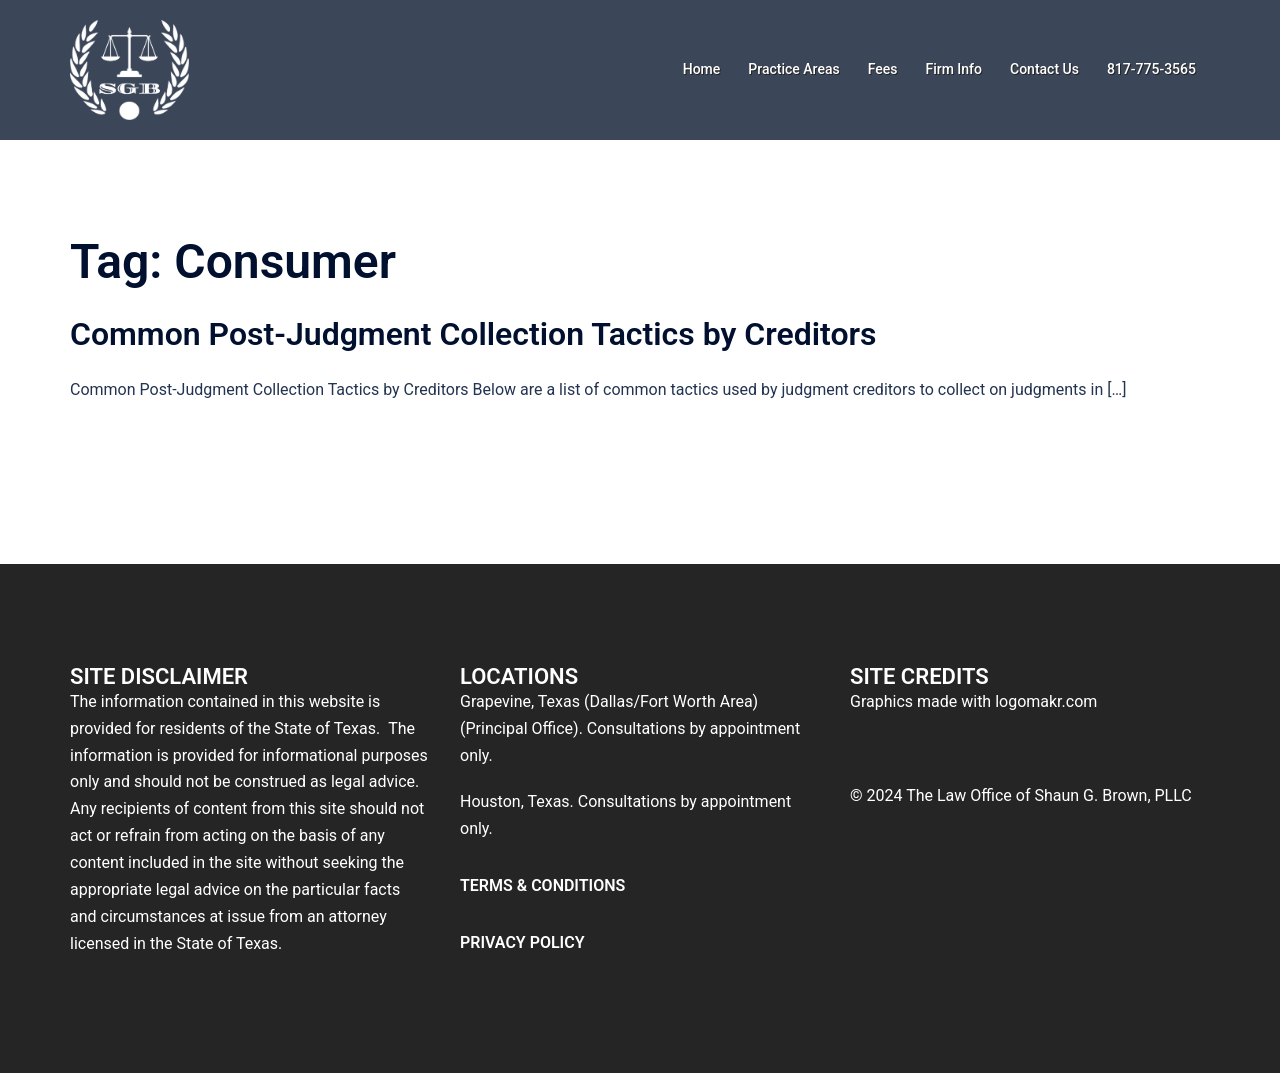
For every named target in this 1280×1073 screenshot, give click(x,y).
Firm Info (953, 69)
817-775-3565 (1151, 69)
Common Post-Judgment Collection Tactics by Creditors (473, 334)
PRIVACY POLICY (522, 942)
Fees (883, 69)
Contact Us (1044, 69)
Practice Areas (793, 69)
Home (702, 69)
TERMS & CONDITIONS (542, 885)
